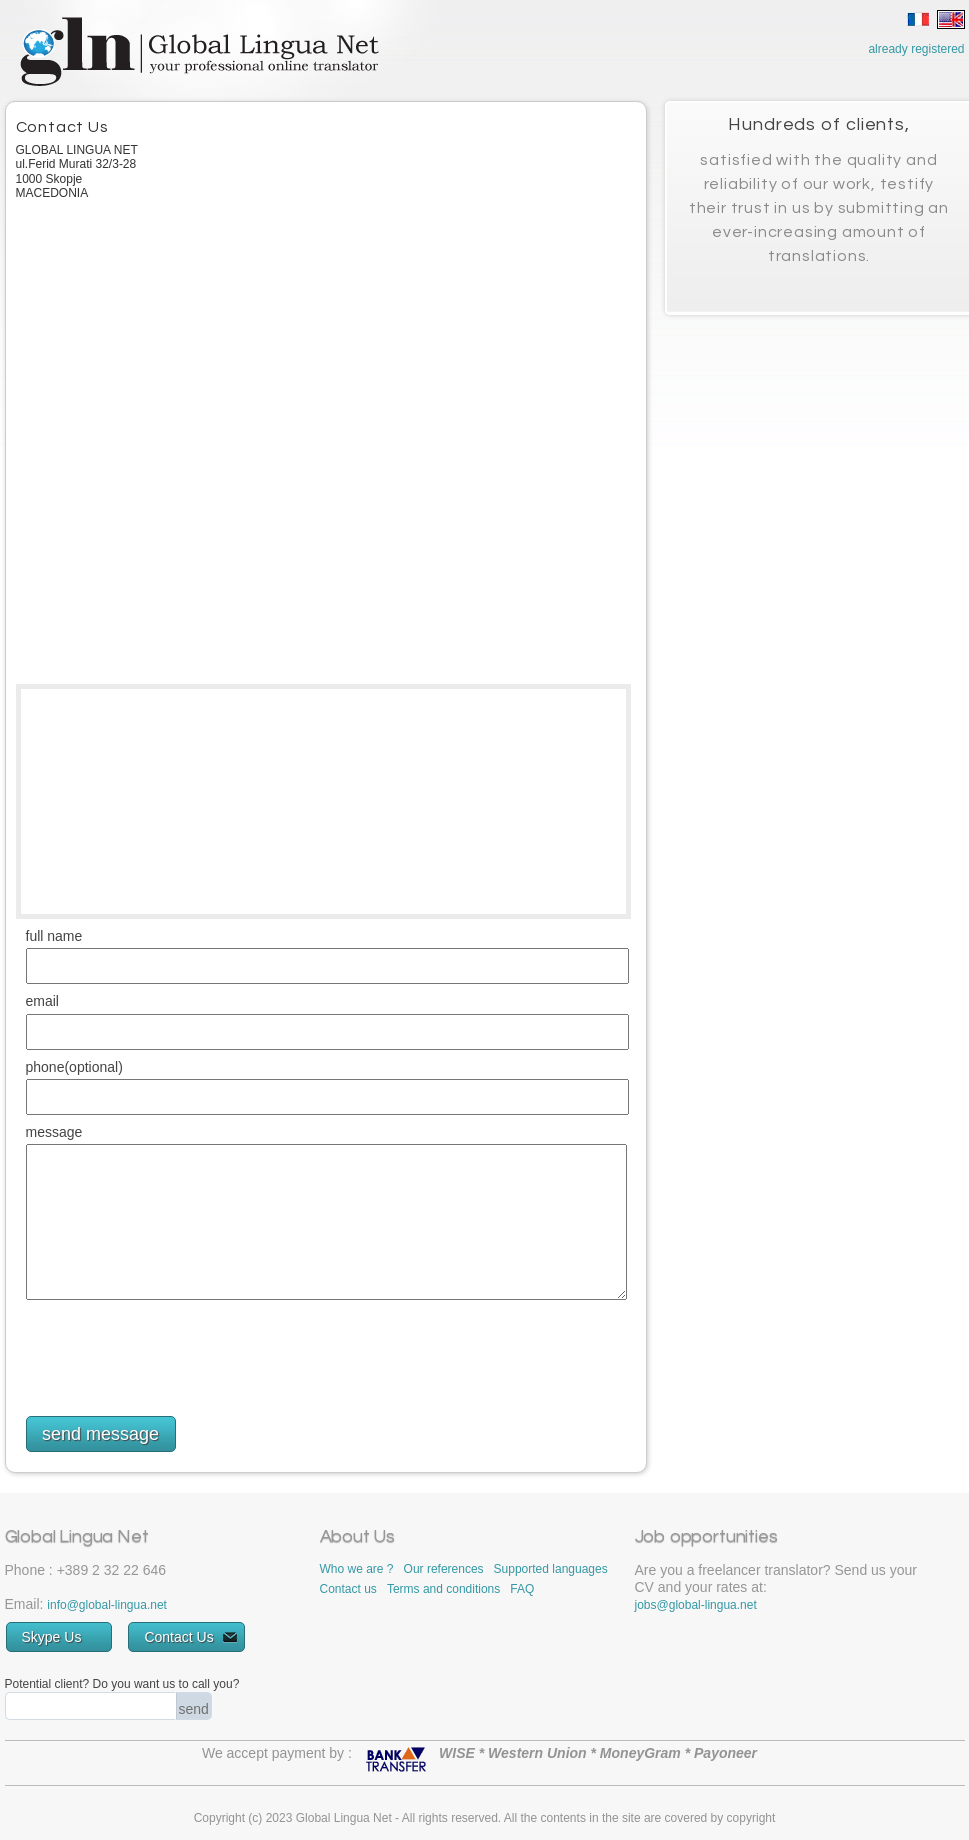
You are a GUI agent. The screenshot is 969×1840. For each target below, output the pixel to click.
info (56, 1605)
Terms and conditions (443, 1589)
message (54, 1132)
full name (54, 936)
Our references (444, 1569)
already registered (916, 49)
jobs (646, 1605)
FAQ (522, 1589)
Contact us (348, 1589)
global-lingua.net (123, 1605)
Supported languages (551, 1569)
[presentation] (178, 1353)
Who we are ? (357, 1569)
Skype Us (65, 1637)
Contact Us (190, 1637)
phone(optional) (74, 1067)
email (42, 1001)
